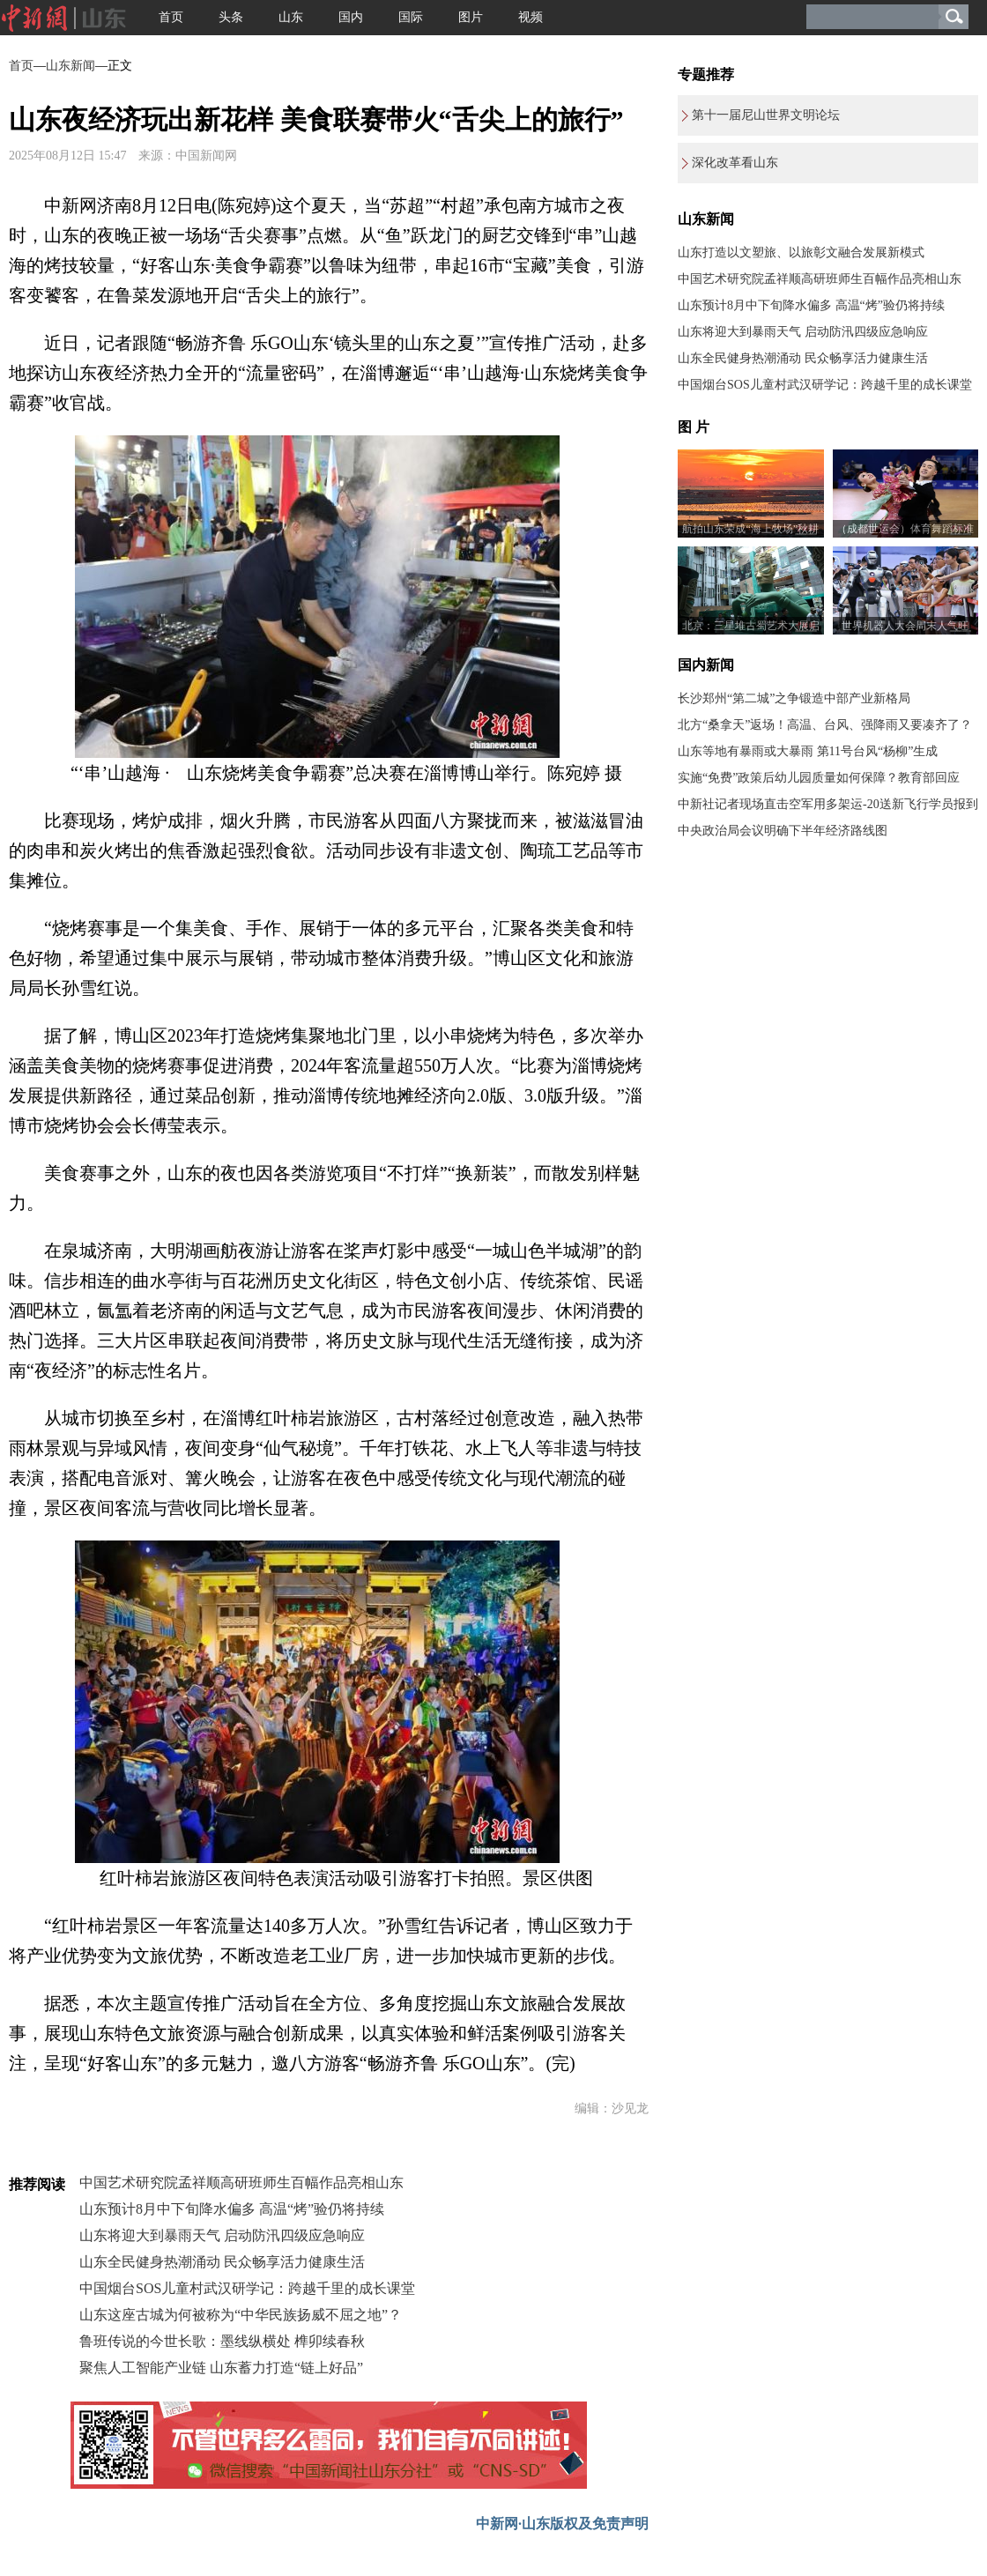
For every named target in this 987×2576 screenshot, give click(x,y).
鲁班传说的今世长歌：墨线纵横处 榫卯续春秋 (222, 2341)
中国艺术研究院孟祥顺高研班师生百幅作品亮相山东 (241, 2182)
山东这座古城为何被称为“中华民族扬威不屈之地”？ (240, 2314)
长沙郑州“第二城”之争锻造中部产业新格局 (794, 698)
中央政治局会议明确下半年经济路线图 (782, 830)
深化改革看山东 (735, 162)
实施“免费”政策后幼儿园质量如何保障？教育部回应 (819, 777)
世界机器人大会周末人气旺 (905, 626)
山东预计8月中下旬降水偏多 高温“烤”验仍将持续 (231, 2208)
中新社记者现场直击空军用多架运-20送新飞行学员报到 (828, 804)
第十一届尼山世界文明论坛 (766, 115)
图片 (470, 17)
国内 (350, 17)
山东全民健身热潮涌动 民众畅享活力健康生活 (222, 2261)
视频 (530, 17)
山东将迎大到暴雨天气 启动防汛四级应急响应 (222, 2235)
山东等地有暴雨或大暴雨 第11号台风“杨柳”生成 (808, 751)
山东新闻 (70, 65)
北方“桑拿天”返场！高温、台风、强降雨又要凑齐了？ (825, 724)
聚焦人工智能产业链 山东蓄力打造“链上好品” (221, 2367)
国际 (410, 17)
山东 (290, 17)
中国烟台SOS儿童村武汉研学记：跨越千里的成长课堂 (247, 2288)
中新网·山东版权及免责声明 (562, 2523)
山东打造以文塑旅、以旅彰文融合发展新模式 (801, 252)
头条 (231, 17)
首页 (171, 17)
